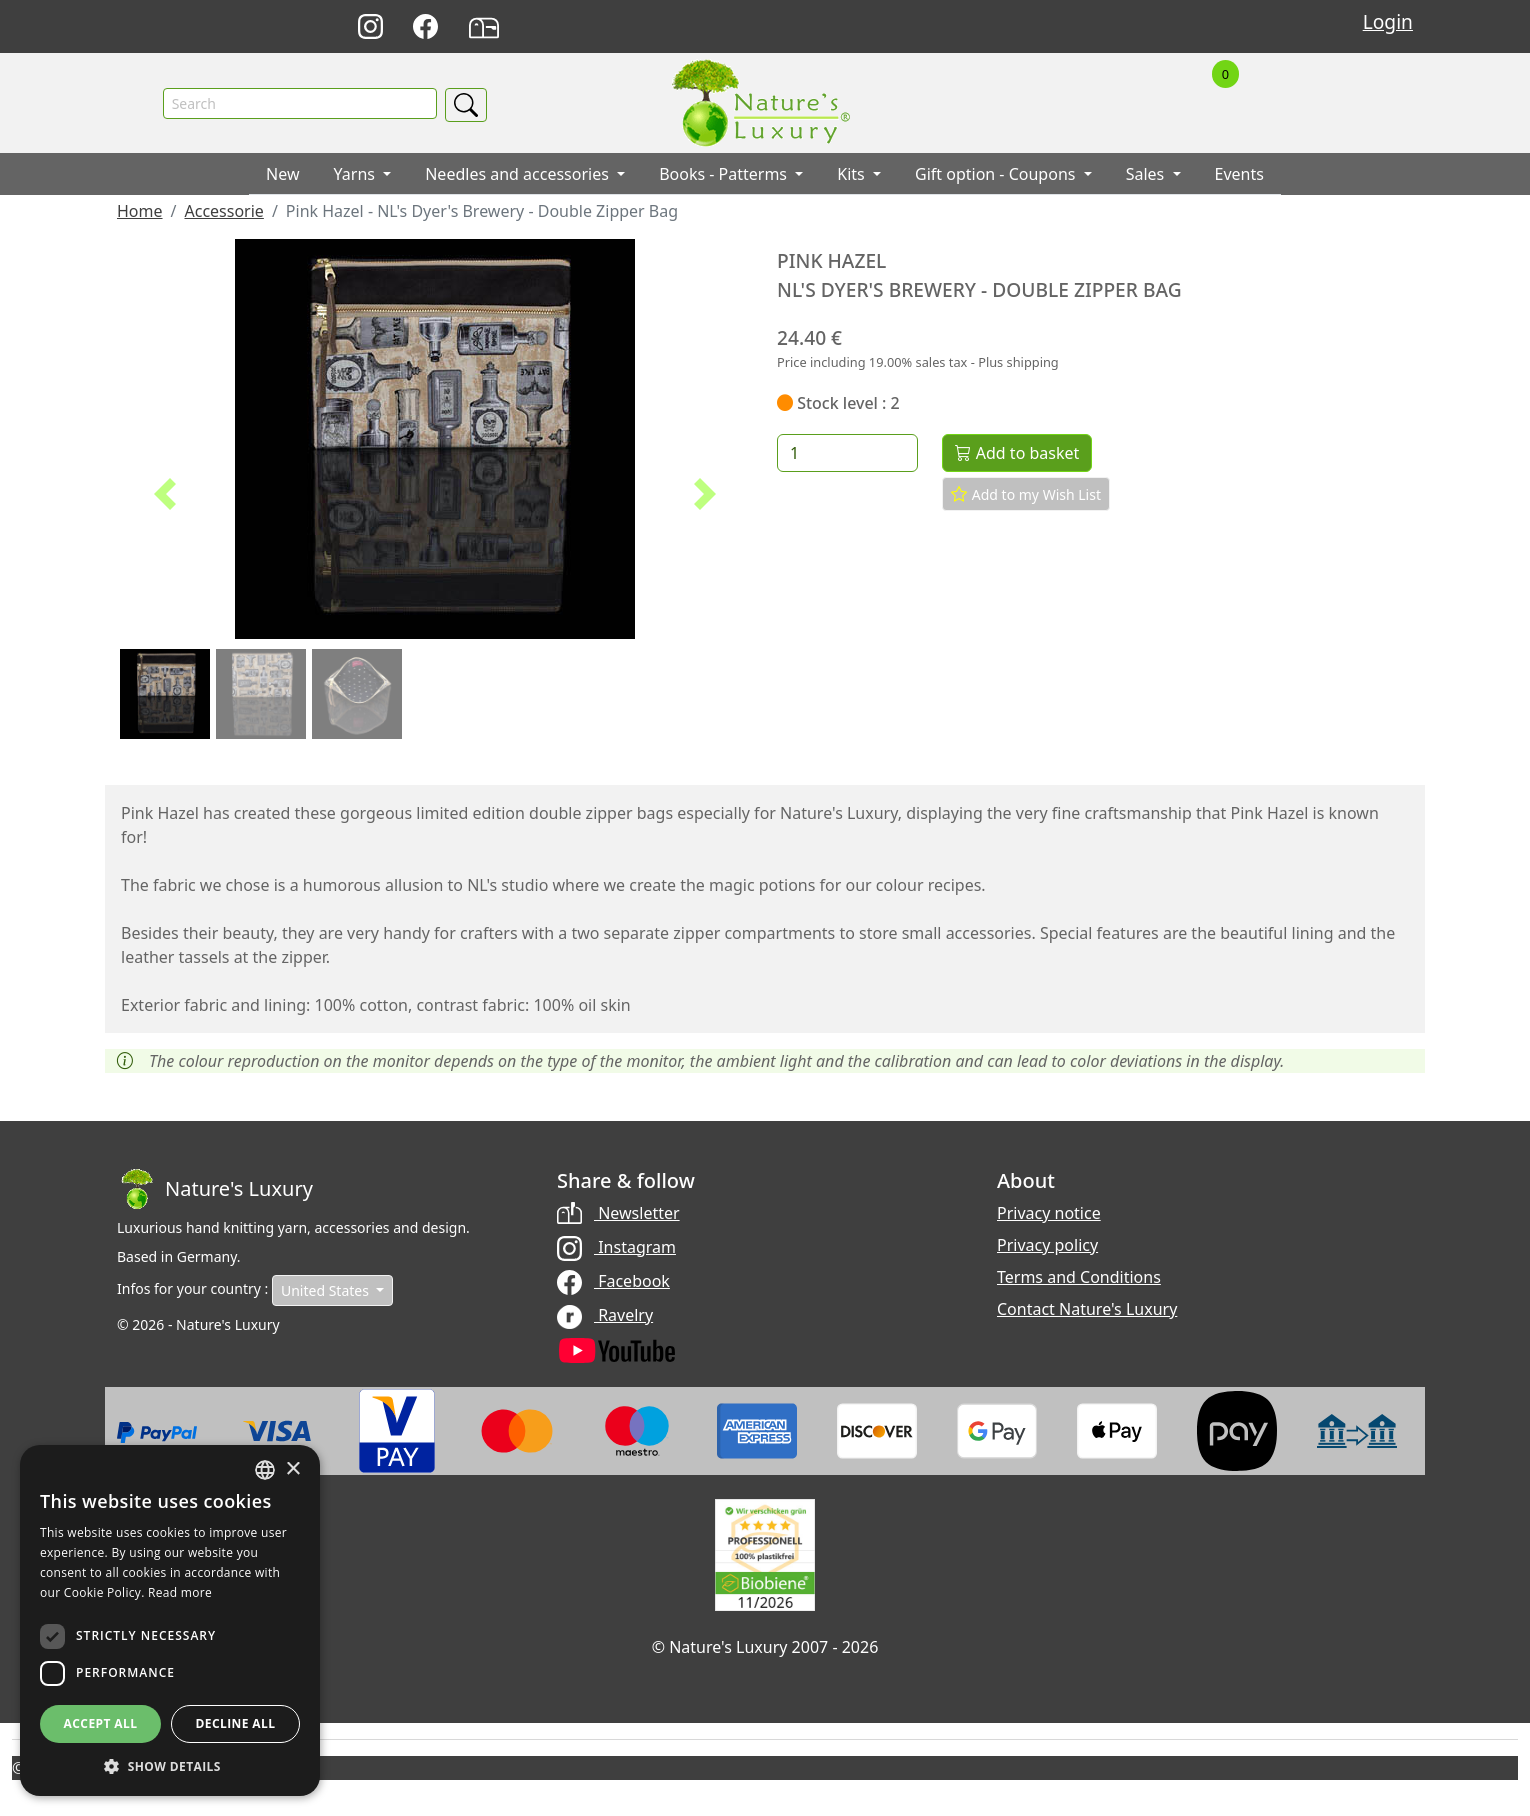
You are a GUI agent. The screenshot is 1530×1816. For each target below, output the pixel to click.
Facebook (613, 1281)
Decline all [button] (236, 1723)
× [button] (292, 1469)
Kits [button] (853, 175)
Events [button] (1239, 175)
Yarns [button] (357, 175)
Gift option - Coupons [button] (997, 175)
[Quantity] (847, 454)
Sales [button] (1147, 175)
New (282, 175)
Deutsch (998, 27)
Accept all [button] (101, 1723)
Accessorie (223, 212)
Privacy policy (1047, 1245)
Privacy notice (1049, 1213)
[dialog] (170, 1620)
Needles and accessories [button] (519, 175)
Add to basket (1017, 454)
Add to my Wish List (1026, 495)
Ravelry (605, 1315)
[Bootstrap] (215, 1189)
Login (1388, 21)
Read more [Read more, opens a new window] (180, 1592)
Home (140, 212)
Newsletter (618, 1213)
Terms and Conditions (1079, 1277)
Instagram (616, 1247)
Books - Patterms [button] (725, 175)
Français (1086, 27)
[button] (164, 495)
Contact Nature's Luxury (1087, 1309)
